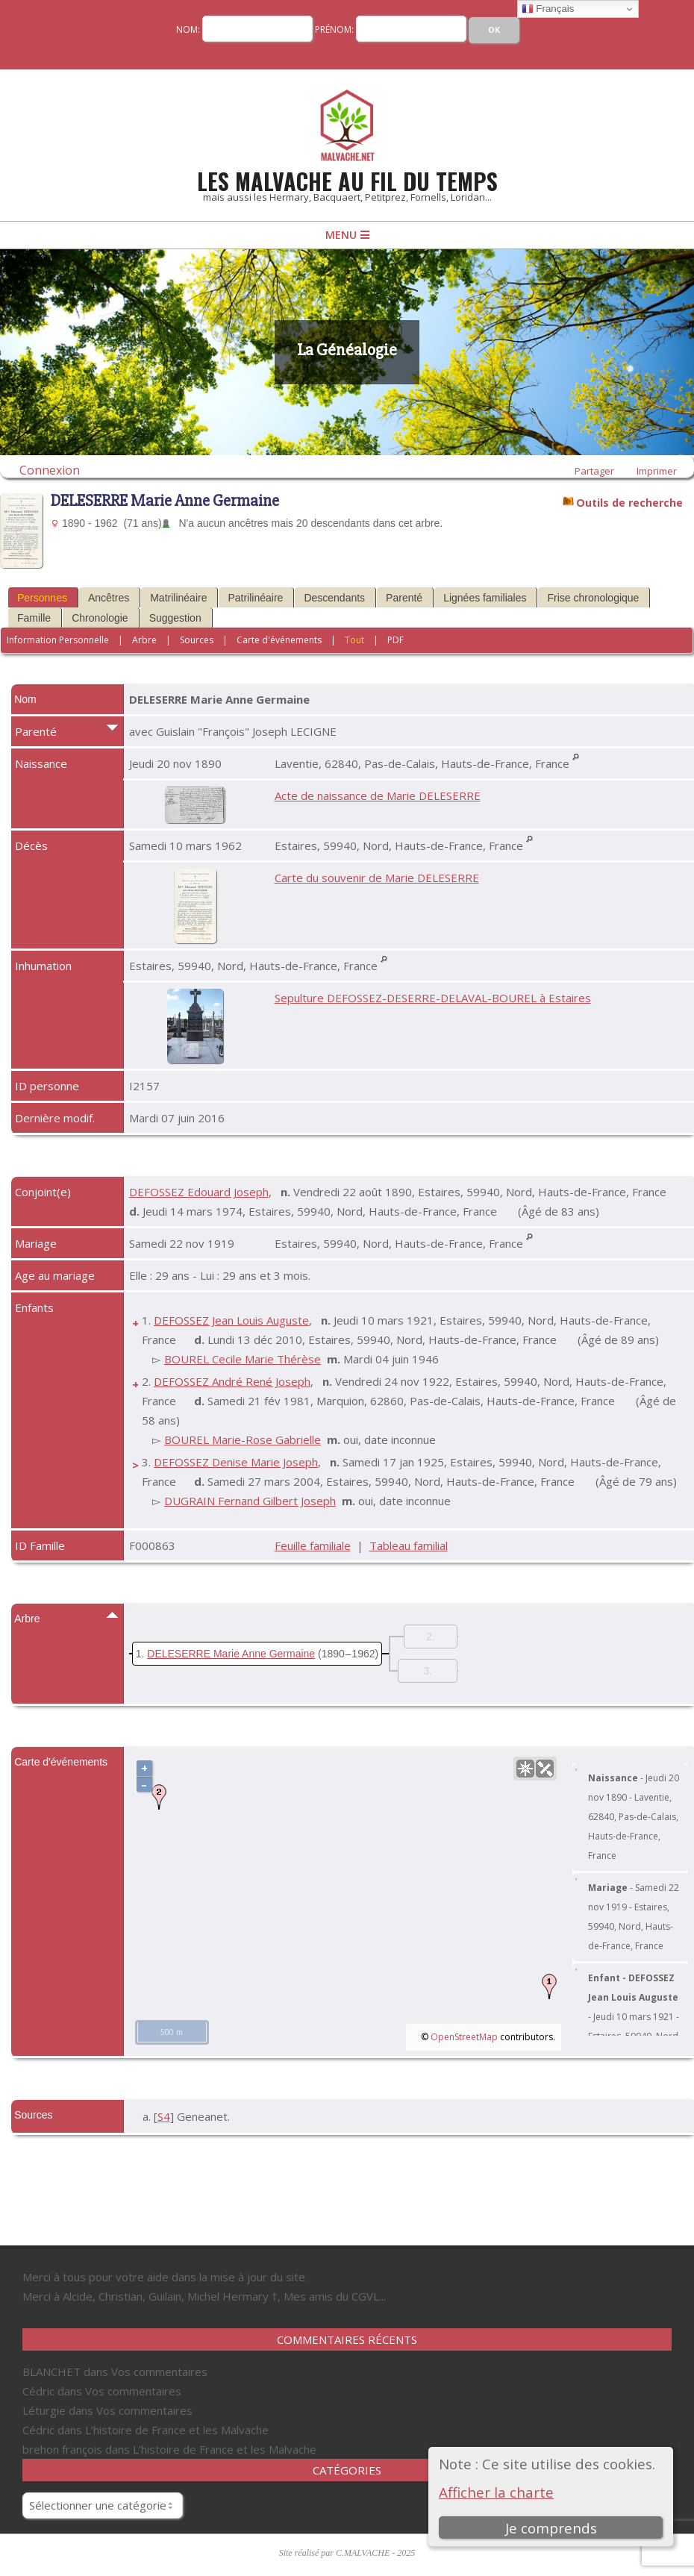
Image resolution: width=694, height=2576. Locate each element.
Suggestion (175, 618)
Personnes (42, 598)
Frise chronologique (593, 598)
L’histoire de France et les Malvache (177, 2429)
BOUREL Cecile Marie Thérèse (242, 1358)
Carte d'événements (279, 640)
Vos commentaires (159, 2371)
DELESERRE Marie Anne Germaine (231, 1654)
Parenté (404, 598)
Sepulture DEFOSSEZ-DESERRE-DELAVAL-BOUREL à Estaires (433, 997)
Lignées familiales (484, 598)
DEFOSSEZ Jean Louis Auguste (231, 1320)
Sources (196, 640)
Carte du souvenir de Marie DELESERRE (377, 877)
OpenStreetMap (464, 2037)
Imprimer (657, 471)
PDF (395, 640)
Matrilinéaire (178, 598)
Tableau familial (408, 1545)
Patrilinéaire (255, 598)
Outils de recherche (629, 501)
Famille (34, 618)
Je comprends (551, 2528)
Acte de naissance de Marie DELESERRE (378, 795)
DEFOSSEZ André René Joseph (232, 1381)
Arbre (144, 640)
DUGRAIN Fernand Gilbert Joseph (250, 1500)
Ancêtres (108, 598)
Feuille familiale (313, 1545)
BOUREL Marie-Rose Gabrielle (242, 1439)
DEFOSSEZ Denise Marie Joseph (236, 1461)
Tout (354, 640)
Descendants (334, 598)
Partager (594, 471)
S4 (163, 2116)
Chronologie (100, 618)
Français (548, 9)
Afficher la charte (496, 2492)
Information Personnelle (58, 640)
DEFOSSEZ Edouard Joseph (199, 1191)
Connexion (49, 470)
